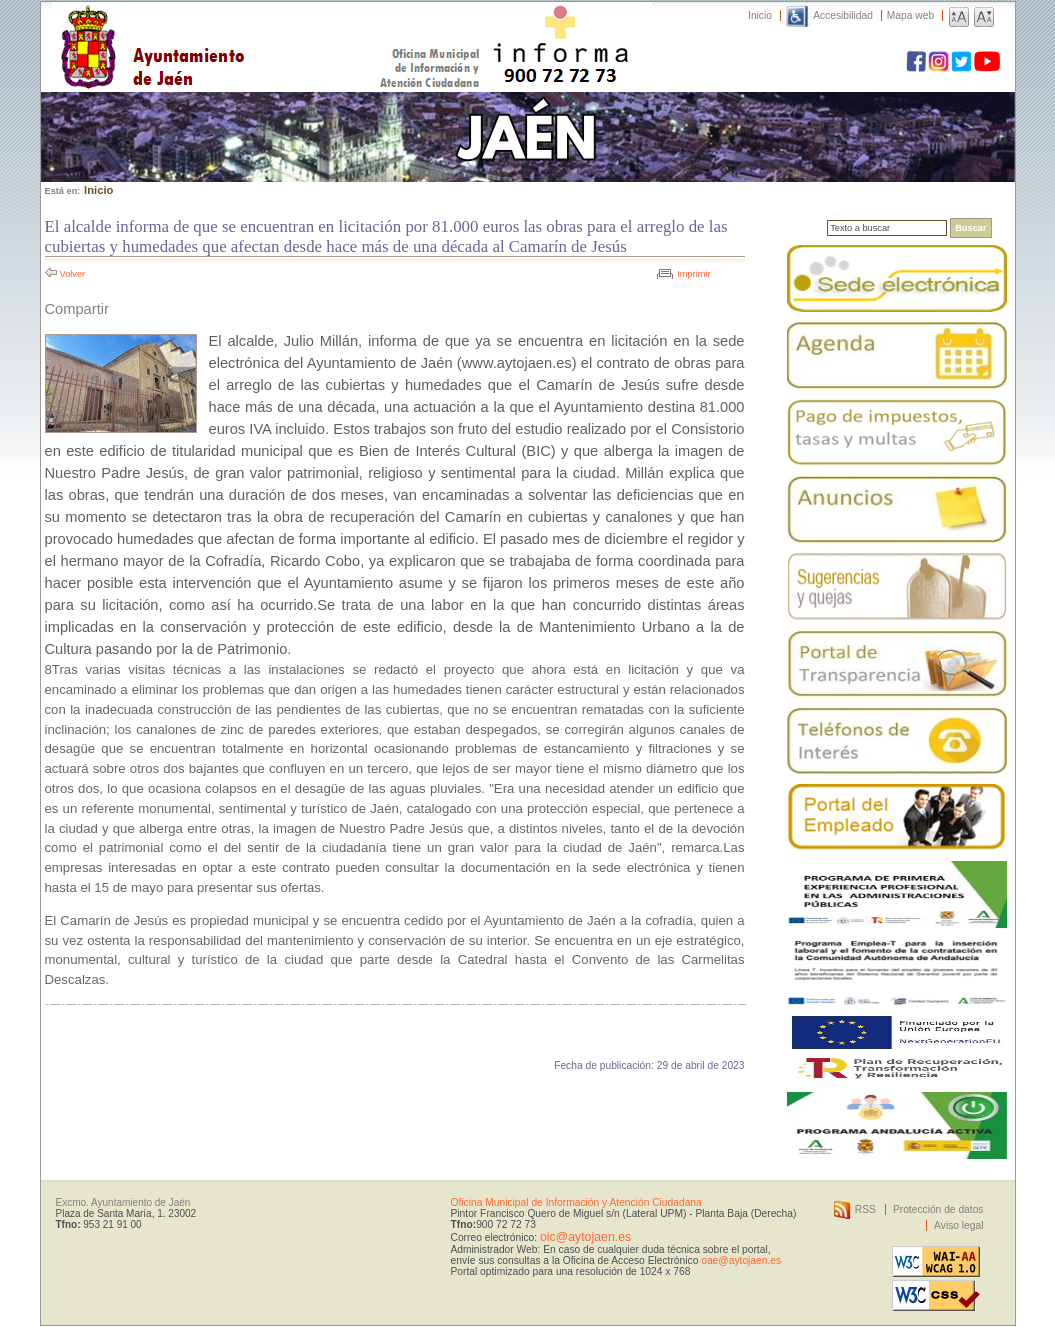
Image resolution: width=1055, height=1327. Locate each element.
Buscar (970, 228)
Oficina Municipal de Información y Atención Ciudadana (576, 1202)
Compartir (77, 309)
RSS (865, 1209)
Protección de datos (938, 1209)
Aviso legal (958, 1225)
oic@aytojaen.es (585, 1237)
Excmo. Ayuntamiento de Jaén (123, 1202)
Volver (73, 274)
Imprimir (693, 274)
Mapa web (910, 15)
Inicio (760, 15)
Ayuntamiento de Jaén (239, 27)
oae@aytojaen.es (741, 1260)
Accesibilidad (843, 15)
